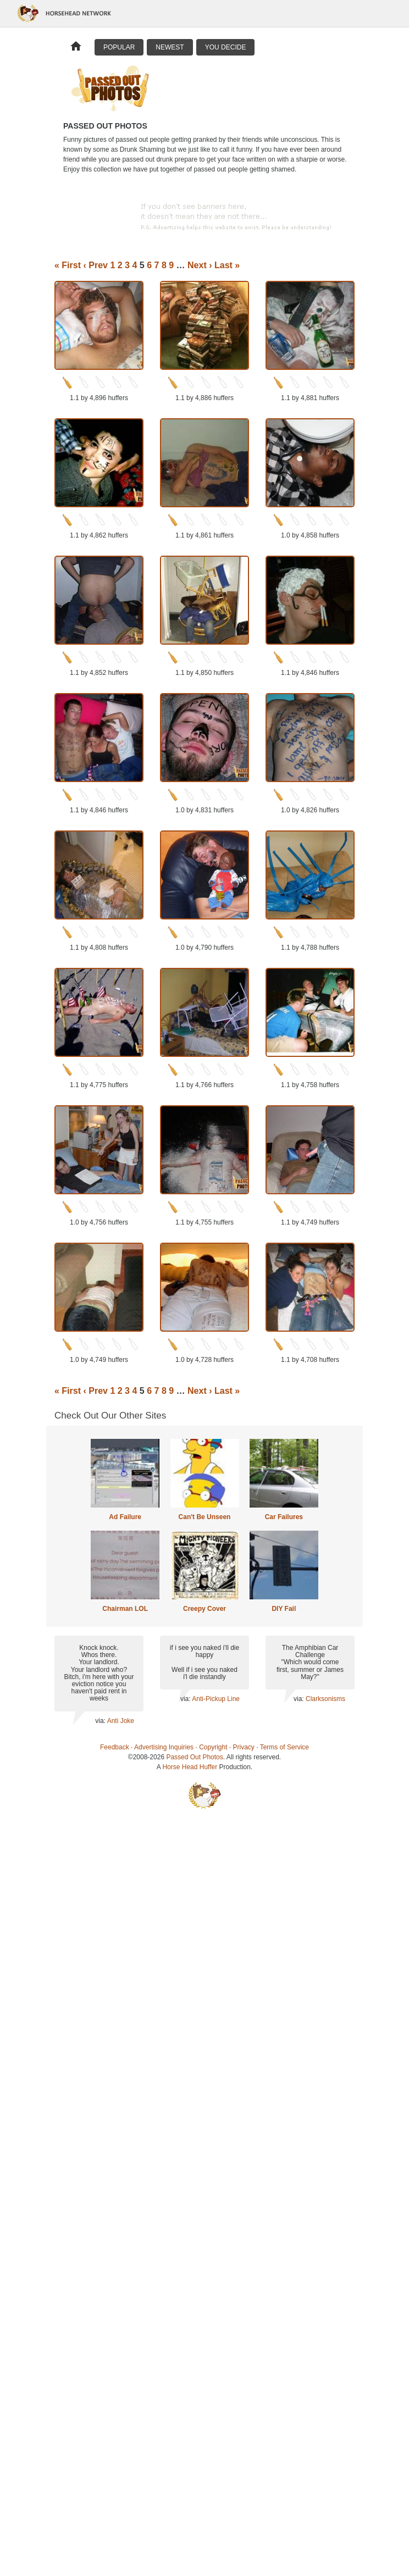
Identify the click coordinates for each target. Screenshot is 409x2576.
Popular (119, 47)
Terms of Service (284, 1747)
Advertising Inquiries (164, 1747)
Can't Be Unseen (205, 1517)
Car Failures (284, 1517)
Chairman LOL (125, 1609)
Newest (170, 47)
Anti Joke (120, 1721)
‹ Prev (95, 265)
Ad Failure (125, 1517)
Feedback (114, 1747)
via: (101, 1721)
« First (67, 265)
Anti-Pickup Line (216, 1699)
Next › (199, 265)
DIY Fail (284, 1609)
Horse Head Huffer (189, 1767)
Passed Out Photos (194, 1757)
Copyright (213, 1747)
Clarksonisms (325, 1699)
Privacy (244, 1747)
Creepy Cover (204, 1609)
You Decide (225, 47)
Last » (227, 265)
